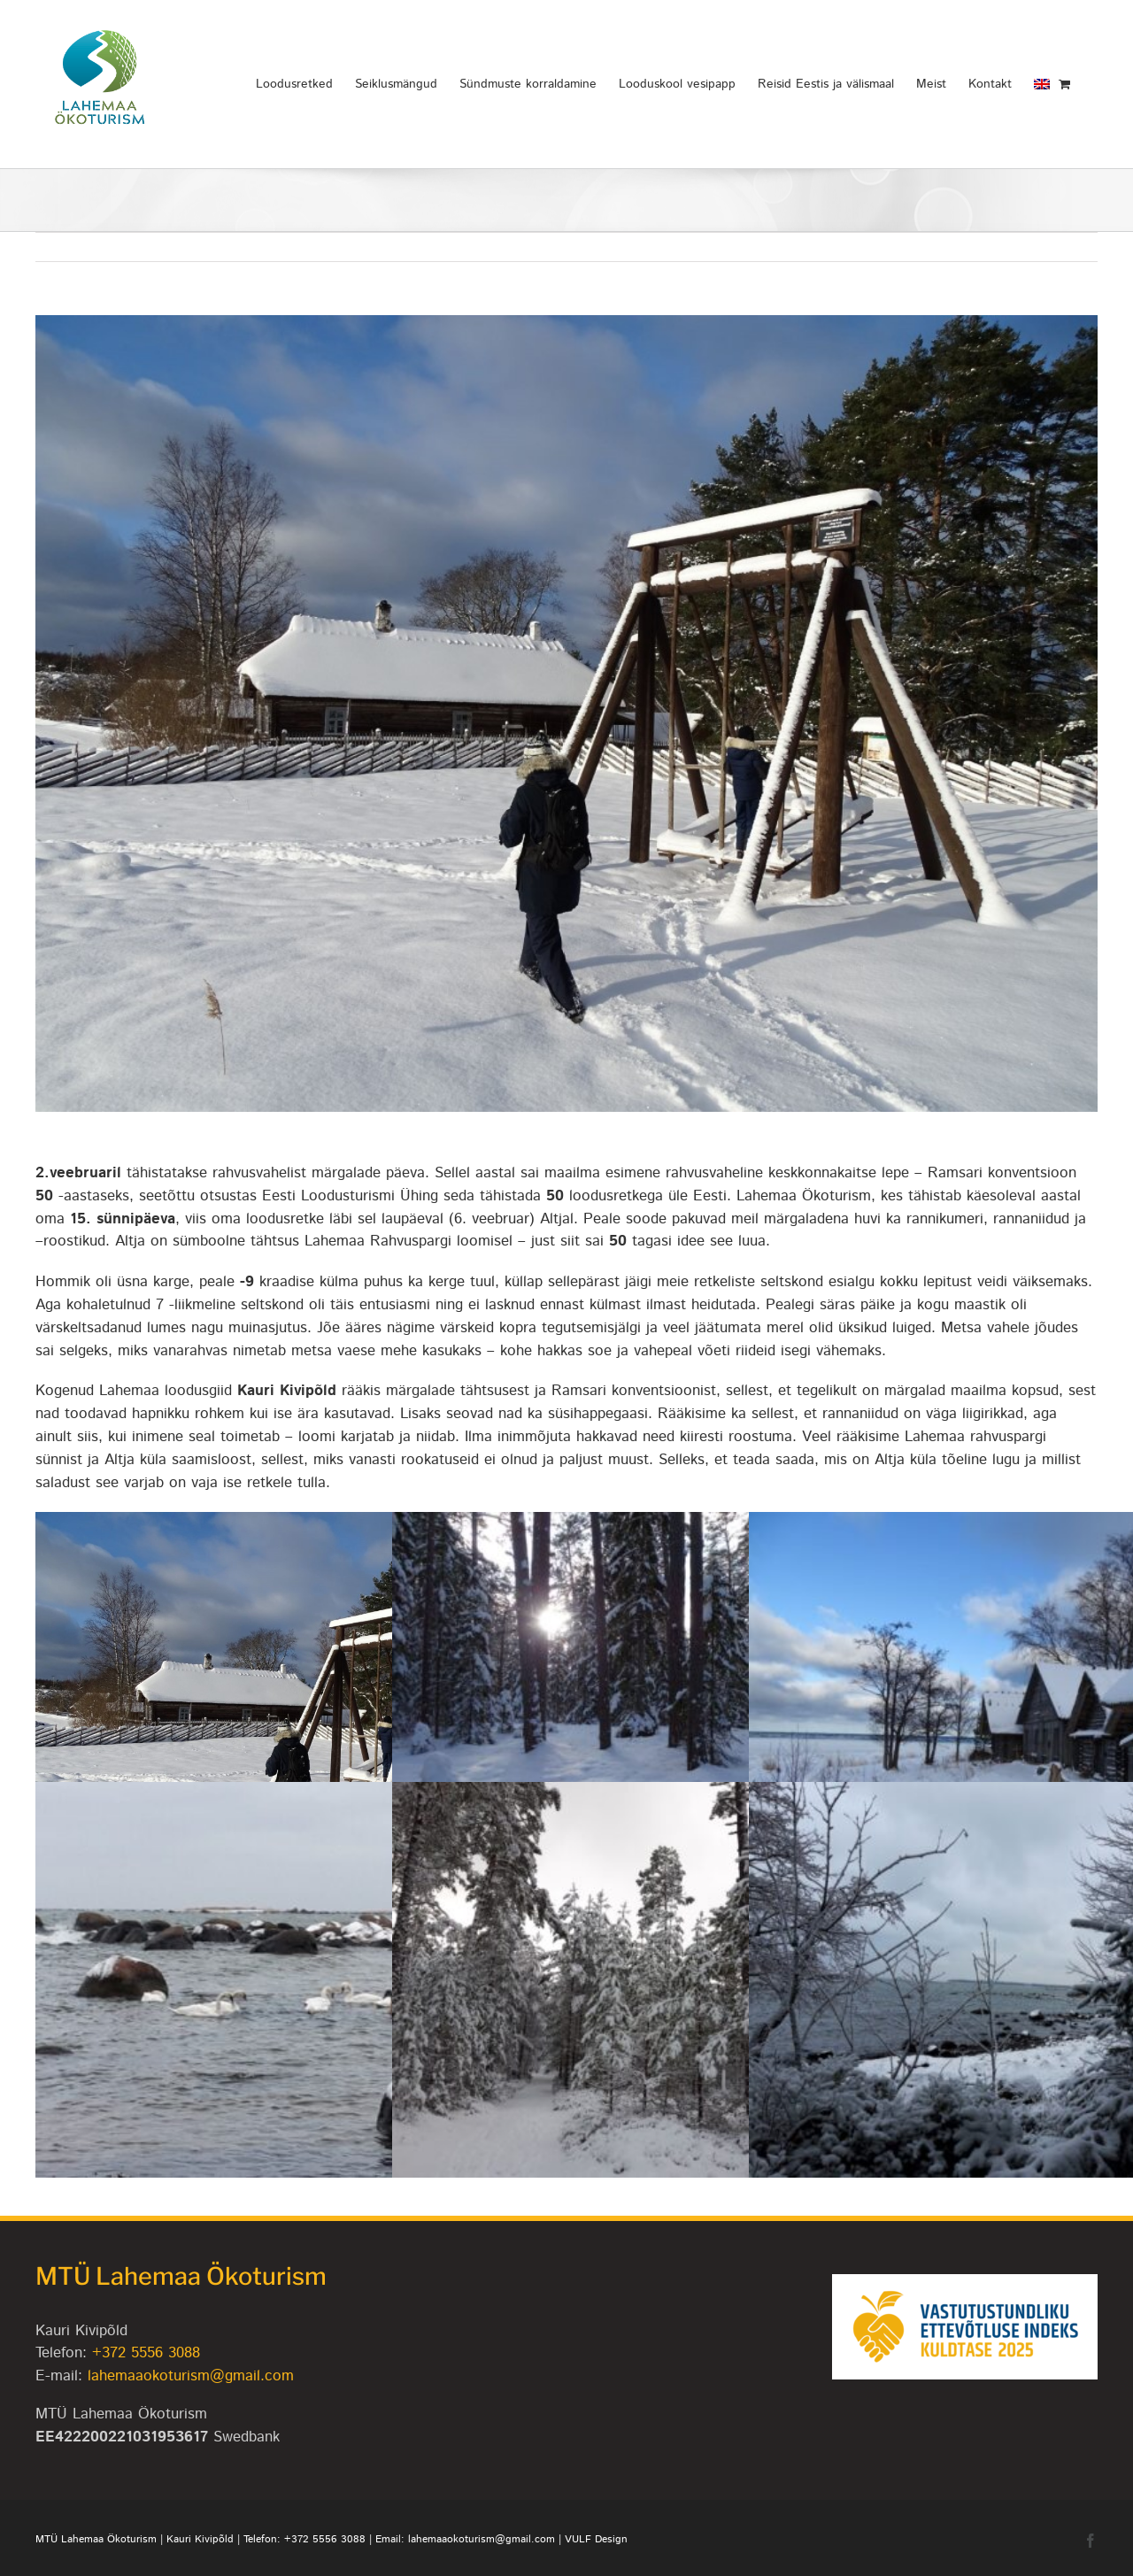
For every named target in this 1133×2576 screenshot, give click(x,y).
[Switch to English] (1042, 84)
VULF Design (596, 2539)
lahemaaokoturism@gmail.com (191, 2376)
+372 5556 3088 (146, 2353)
